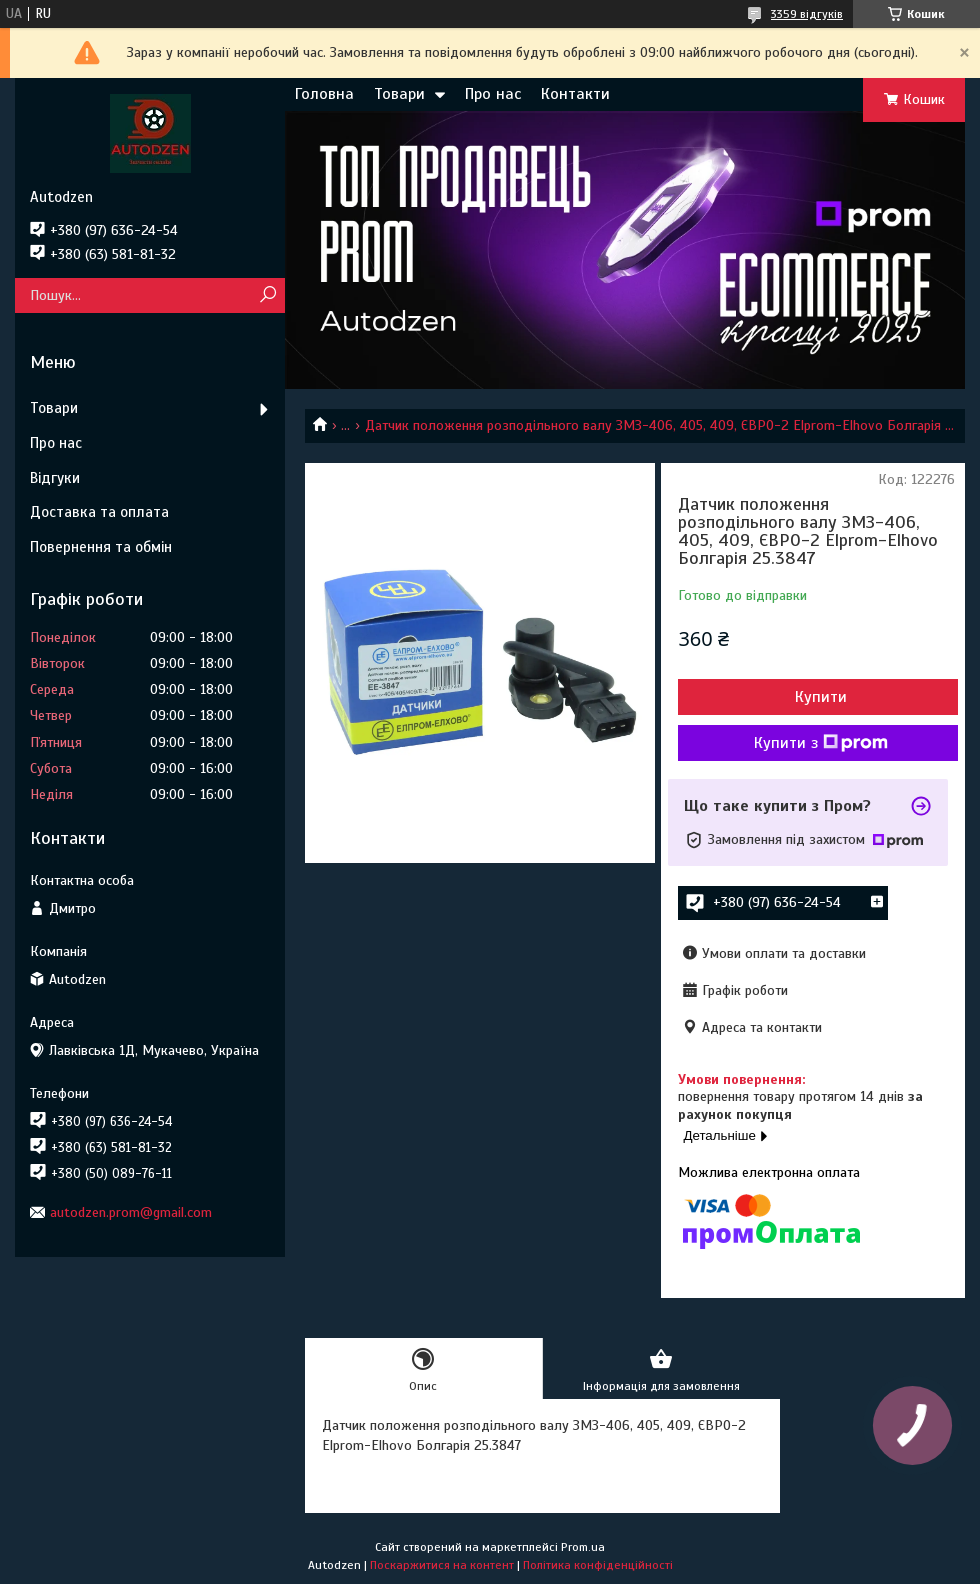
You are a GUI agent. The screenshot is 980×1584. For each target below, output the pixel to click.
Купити (821, 697)
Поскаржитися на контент (442, 1565)
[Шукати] (267, 295)
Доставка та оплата (99, 512)
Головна (324, 94)
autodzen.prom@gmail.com (131, 1212)
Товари (399, 94)
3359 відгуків (807, 14)
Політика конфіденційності (598, 1565)
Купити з (821, 743)
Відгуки (55, 478)
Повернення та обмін (101, 547)
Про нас (493, 94)
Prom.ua (583, 1547)
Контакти (575, 94)
